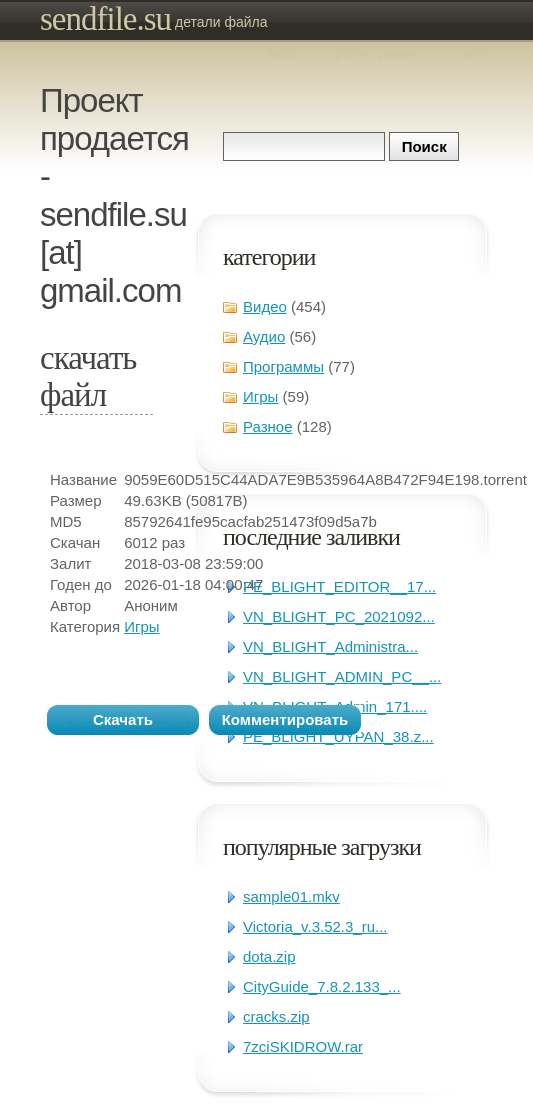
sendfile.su (105, 19)
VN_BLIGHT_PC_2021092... (339, 616)
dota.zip (269, 956)
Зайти (475, 53)
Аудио (264, 336)
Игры (260, 396)
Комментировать (285, 719)
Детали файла (221, 22)
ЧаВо (281, 53)
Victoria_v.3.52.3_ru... (315, 926)
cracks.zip (276, 1016)
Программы (283, 366)
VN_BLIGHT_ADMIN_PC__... (342, 676)
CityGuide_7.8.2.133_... (322, 986)
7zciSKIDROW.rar (303, 1046)
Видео (265, 306)
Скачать (123, 719)
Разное (268, 426)
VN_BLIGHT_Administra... (330, 646)
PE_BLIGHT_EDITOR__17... (339, 586)
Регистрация (376, 53)
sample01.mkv (291, 896)
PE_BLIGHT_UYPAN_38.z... (338, 736)
